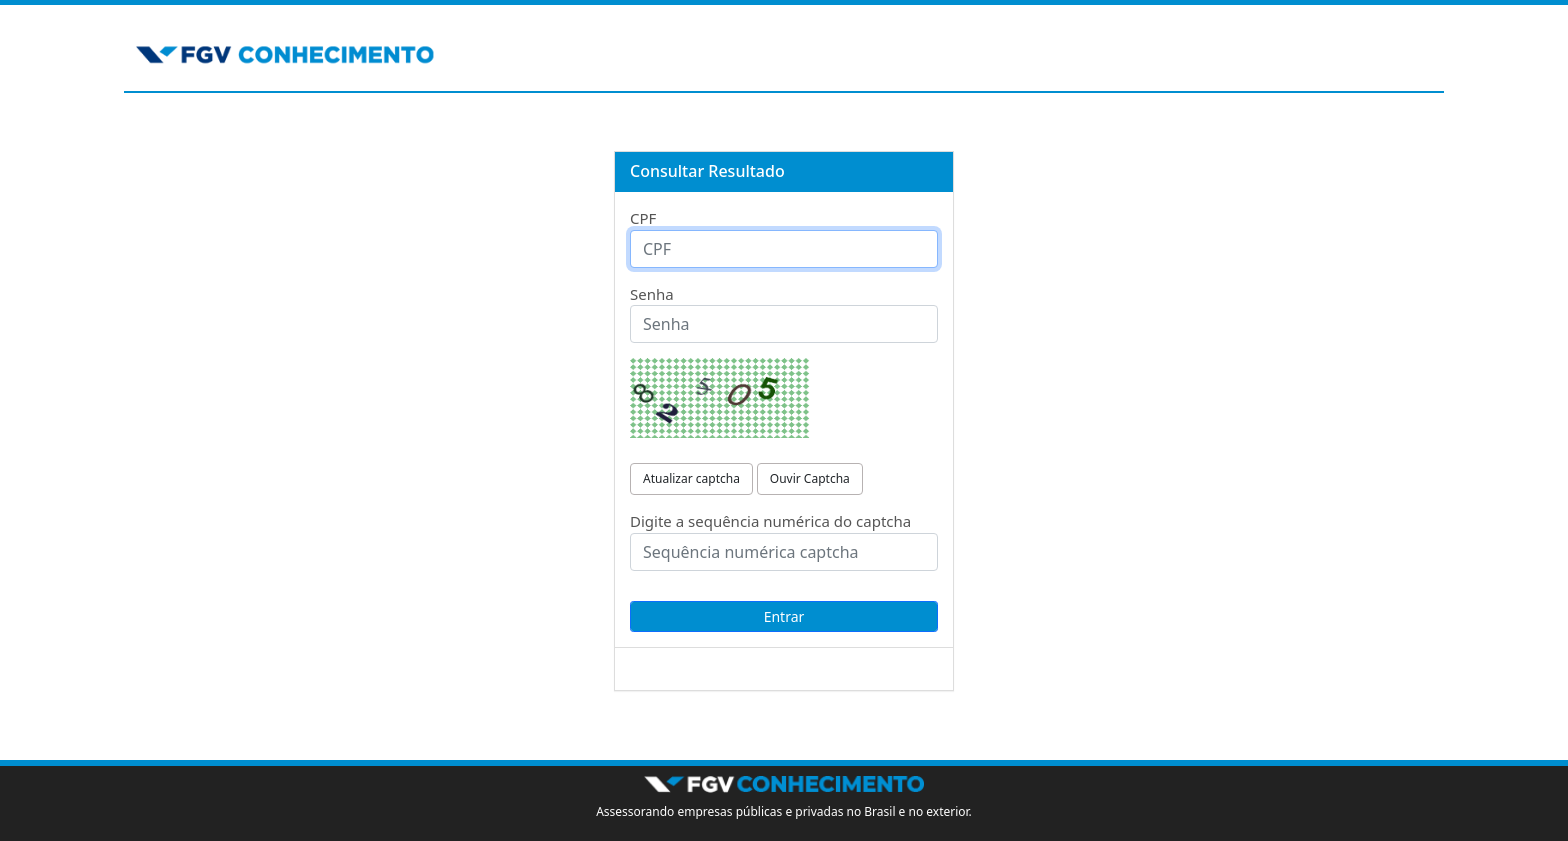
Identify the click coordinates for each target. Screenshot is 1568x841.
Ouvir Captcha (810, 478)
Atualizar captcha (691, 478)
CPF (643, 218)
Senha (652, 294)
